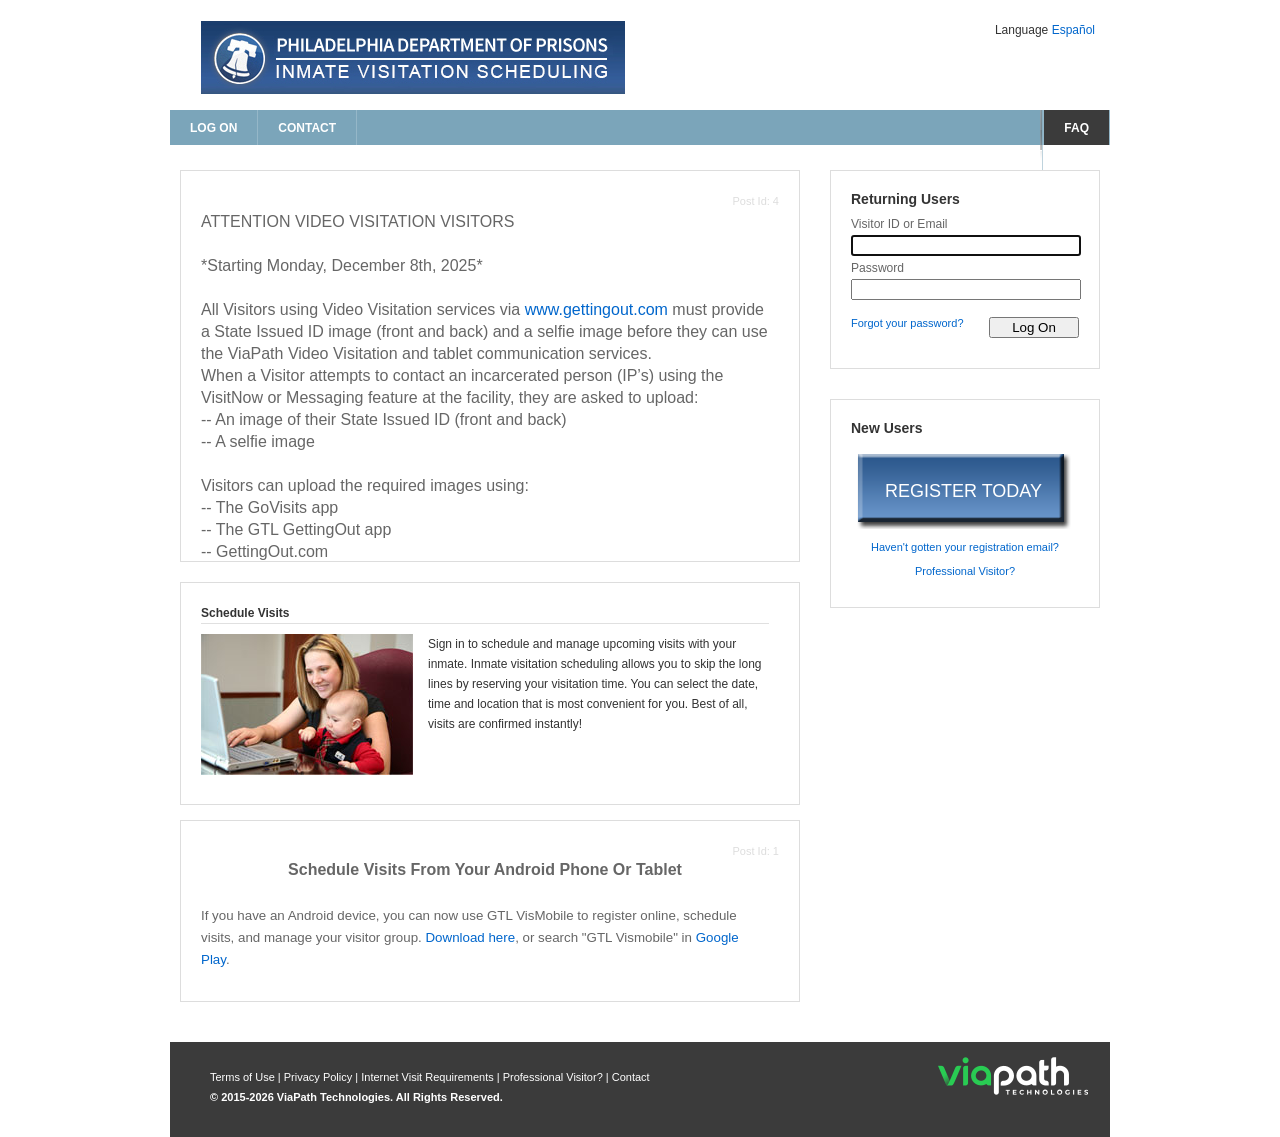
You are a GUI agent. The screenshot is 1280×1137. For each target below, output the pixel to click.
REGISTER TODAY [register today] (963, 491)
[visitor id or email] (966, 245)
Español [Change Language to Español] (1073, 30)
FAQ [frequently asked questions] (1076, 128)
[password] (966, 289)
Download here (470, 937)
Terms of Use (244, 1077)
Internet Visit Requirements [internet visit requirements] (429, 1077)
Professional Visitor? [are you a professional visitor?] (965, 571)
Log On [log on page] (213, 128)
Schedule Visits (245, 613)
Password (877, 268)
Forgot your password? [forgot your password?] (907, 323)
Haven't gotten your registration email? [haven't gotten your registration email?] (965, 547)
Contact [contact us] (307, 128)
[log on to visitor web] (1034, 327)
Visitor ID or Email (899, 224)
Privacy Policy (320, 1077)
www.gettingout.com (596, 309)
